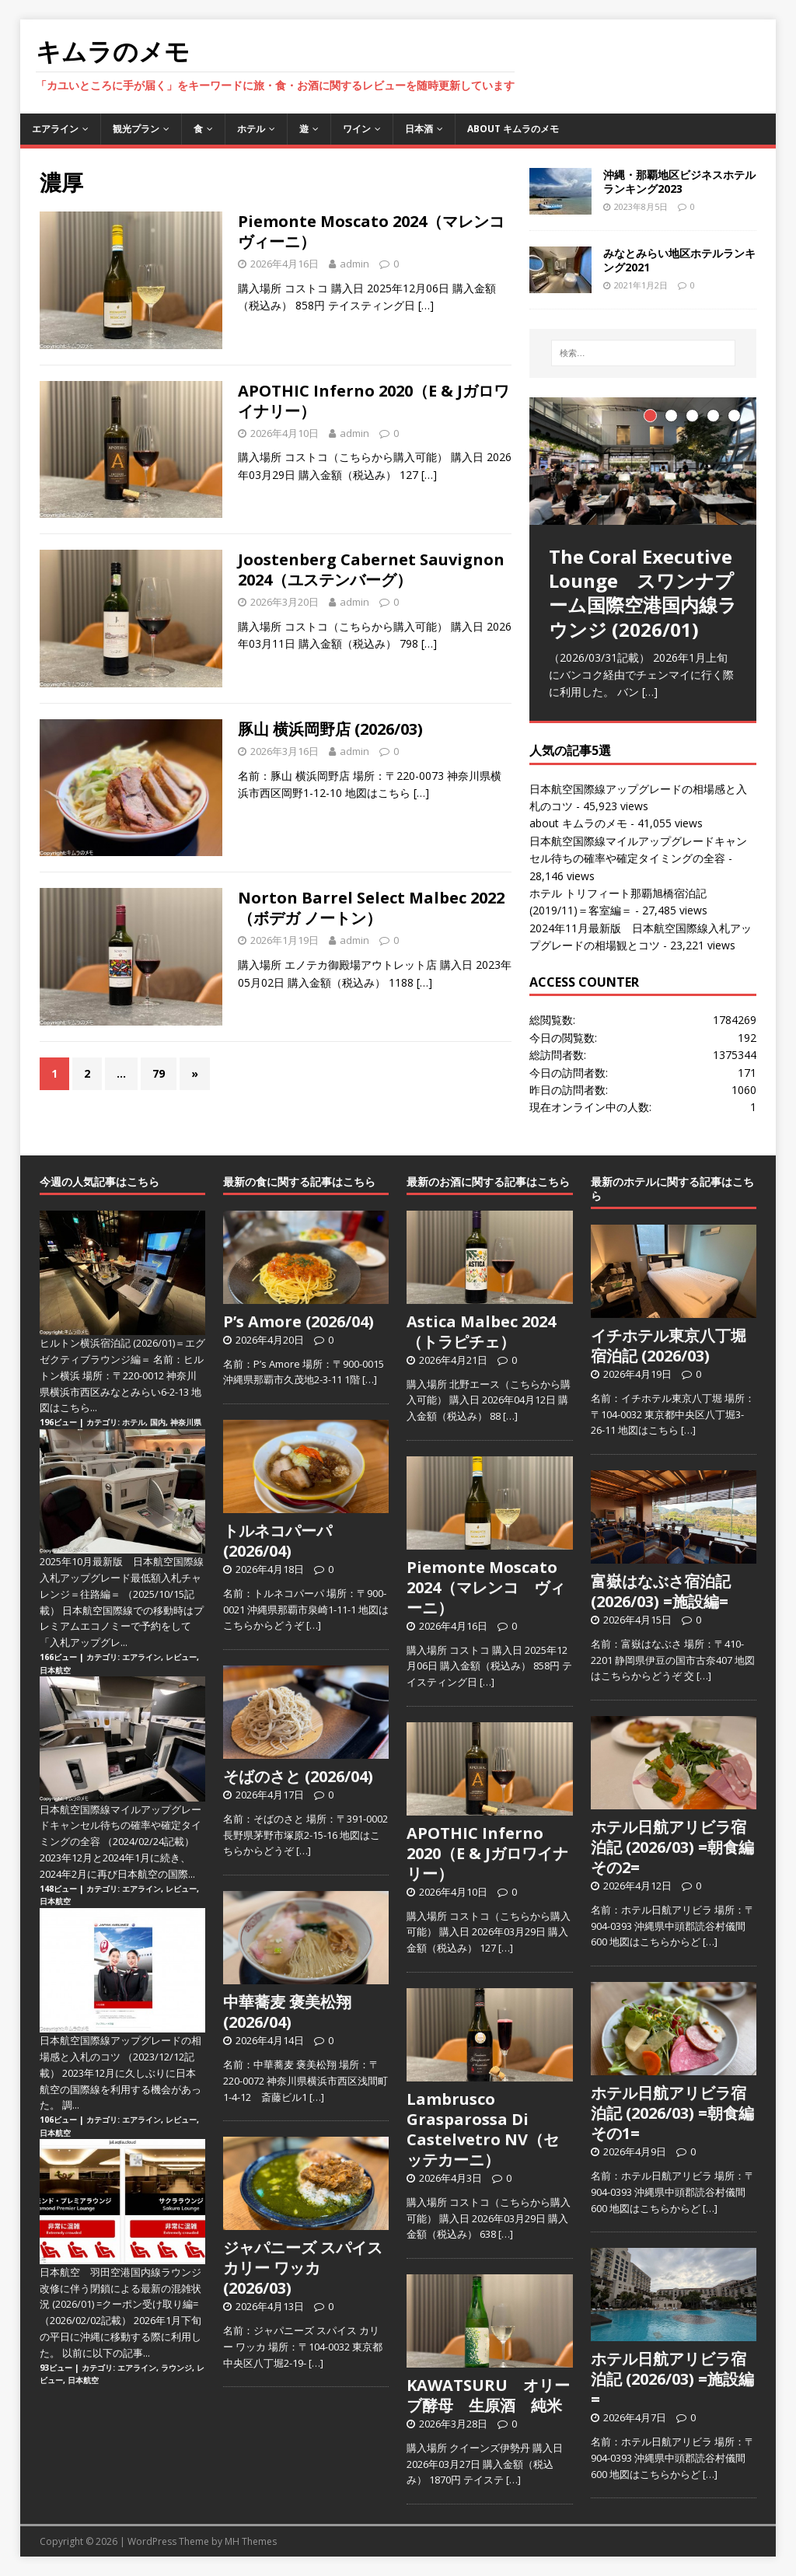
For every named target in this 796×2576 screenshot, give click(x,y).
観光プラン (136, 128)
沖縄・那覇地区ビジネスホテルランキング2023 (679, 181)
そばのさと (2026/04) (298, 1776)
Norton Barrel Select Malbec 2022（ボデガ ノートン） (371, 907)
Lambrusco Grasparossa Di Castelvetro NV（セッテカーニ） (483, 2129)
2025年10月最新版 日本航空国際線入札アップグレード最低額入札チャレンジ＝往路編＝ (122, 1577)
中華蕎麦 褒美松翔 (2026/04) (287, 2011)
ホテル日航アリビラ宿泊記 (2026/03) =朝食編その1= (672, 2113)
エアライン (55, 128)
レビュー (181, 1657)
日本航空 (55, 1670)
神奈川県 (185, 1422)
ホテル (251, 128)
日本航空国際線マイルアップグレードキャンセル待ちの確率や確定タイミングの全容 (120, 1825)
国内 (158, 1422)
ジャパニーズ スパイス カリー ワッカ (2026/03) (302, 2267)
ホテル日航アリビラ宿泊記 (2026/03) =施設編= (672, 2379)
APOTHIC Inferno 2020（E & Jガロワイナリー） (373, 400)
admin (354, 264)
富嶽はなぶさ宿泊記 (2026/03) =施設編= (661, 1591)
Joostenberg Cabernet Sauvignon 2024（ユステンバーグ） (371, 569)
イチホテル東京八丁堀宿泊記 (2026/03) (668, 1345)
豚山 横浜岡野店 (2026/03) (330, 728)
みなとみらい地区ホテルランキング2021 (679, 260)
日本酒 (419, 128)
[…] (426, 305)
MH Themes (251, 2541)
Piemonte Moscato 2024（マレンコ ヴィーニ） (379, 231)
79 (158, 1073)
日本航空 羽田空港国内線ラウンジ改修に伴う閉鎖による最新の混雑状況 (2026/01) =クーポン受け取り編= (120, 2288)
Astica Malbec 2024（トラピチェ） (481, 1331)
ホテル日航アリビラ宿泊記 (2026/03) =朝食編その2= (672, 1847)
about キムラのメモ (513, 128)
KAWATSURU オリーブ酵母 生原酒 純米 (488, 2395)
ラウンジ (176, 2367)
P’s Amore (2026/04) (298, 1321)
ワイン (357, 128)
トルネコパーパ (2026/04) (277, 1540)
